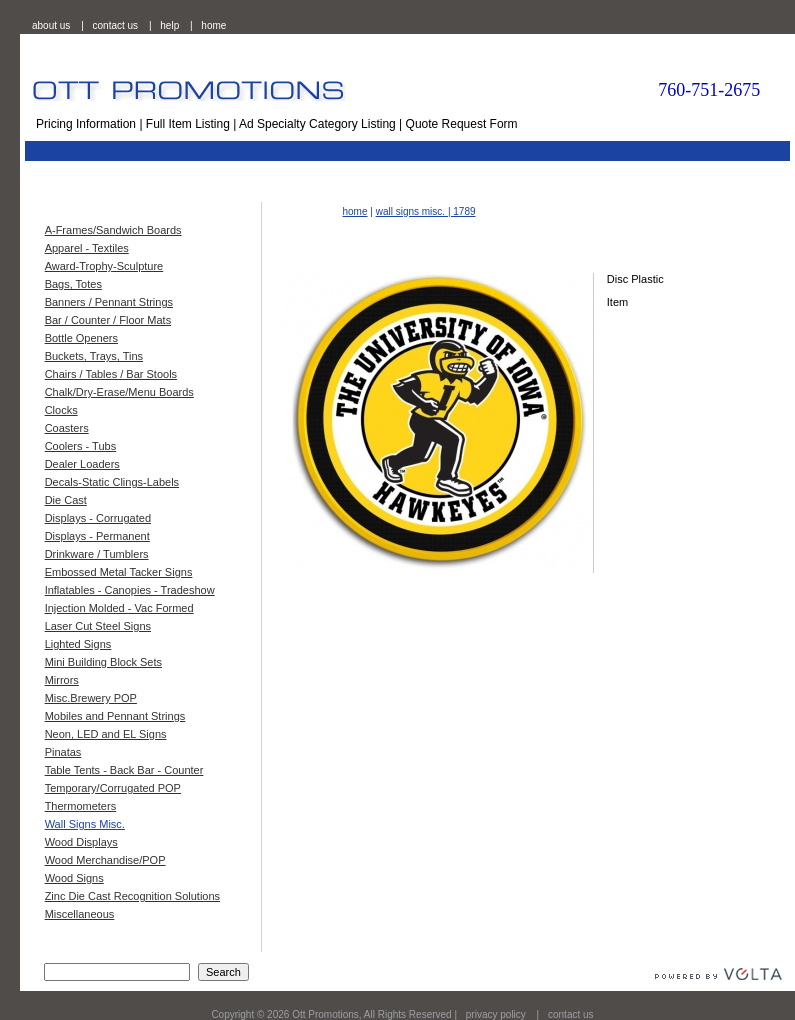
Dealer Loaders (82, 464)
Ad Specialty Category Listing (317, 124)
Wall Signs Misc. (85, 824)
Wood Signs (74, 878)
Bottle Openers (81, 338)
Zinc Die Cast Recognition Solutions (132, 896)
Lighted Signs (78, 644)
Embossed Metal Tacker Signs (119, 572)
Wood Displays (81, 842)
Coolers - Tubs (81, 446)
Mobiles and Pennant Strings (115, 716)
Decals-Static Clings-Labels (112, 482)
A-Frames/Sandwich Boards (113, 230)
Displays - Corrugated (98, 518)
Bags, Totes (73, 284)
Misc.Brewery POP (91, 698)
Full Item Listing (188, 124)
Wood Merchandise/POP (105, 860)
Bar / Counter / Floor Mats (108, 320)
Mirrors (62, 680)
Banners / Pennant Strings (109, 302)
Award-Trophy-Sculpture (104, 266)
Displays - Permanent (97, 536)
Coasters (67, 428)
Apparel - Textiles (87, 248)
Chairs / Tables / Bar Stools (111, 374)
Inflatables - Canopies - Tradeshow (130, 590)
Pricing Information (86, 124)
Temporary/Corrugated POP (113, 788)
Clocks (61, 410)
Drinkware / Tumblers (97, 554)
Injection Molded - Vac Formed (119, 608)
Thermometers (81, 806)
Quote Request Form (462, 124)
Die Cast (66, 500)
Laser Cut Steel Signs (98, 626)
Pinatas (63, 752)
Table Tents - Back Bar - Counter (124, 770)
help (169, 25)
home (213, 25)
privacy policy (496, 1014)
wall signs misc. (410, 211)
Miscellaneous (80, 914)
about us (51, 25)
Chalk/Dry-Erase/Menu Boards (119, 392)
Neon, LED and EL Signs (106, 734)
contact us (116, 25)
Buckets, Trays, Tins (94, 356)
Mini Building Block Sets (103, 662)
